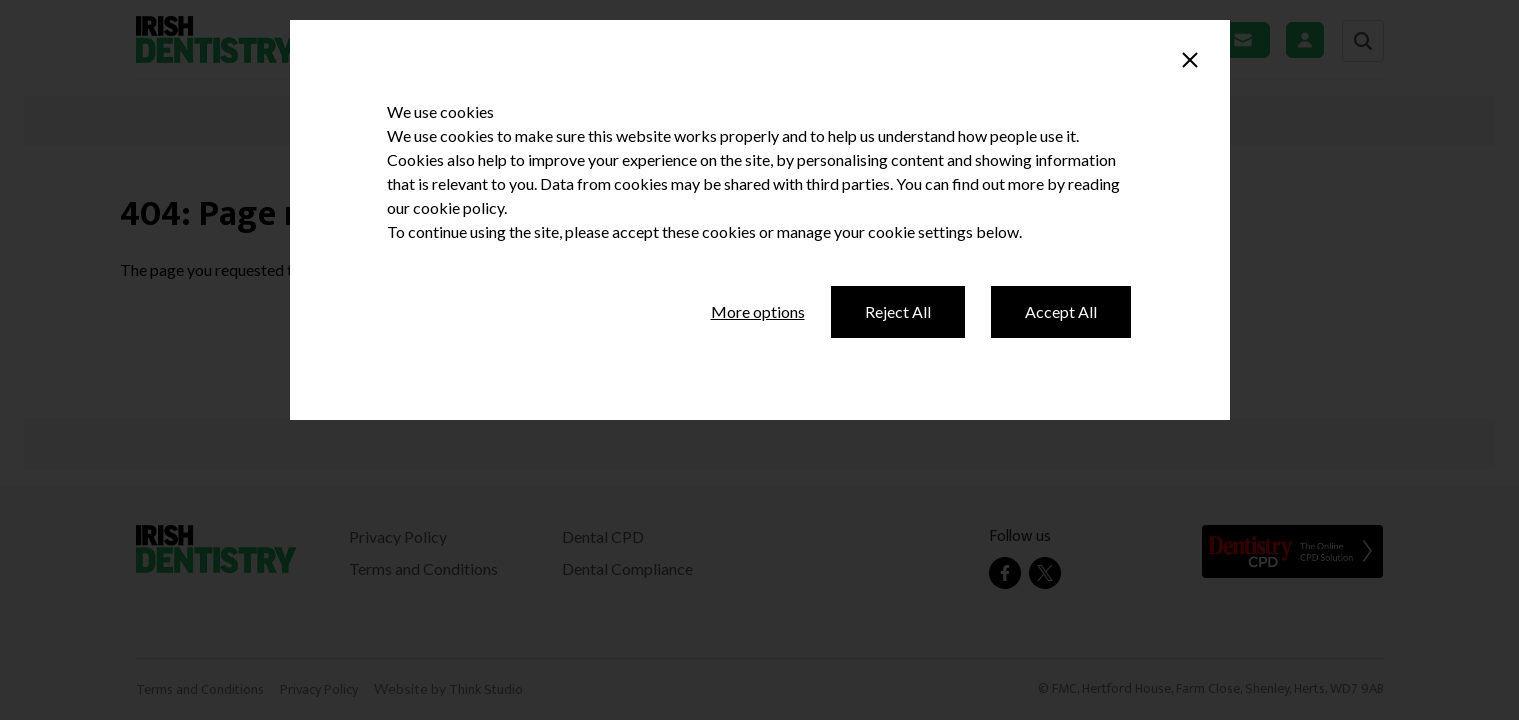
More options (758, 311)
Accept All (1061, 311)
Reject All (898, 311)
